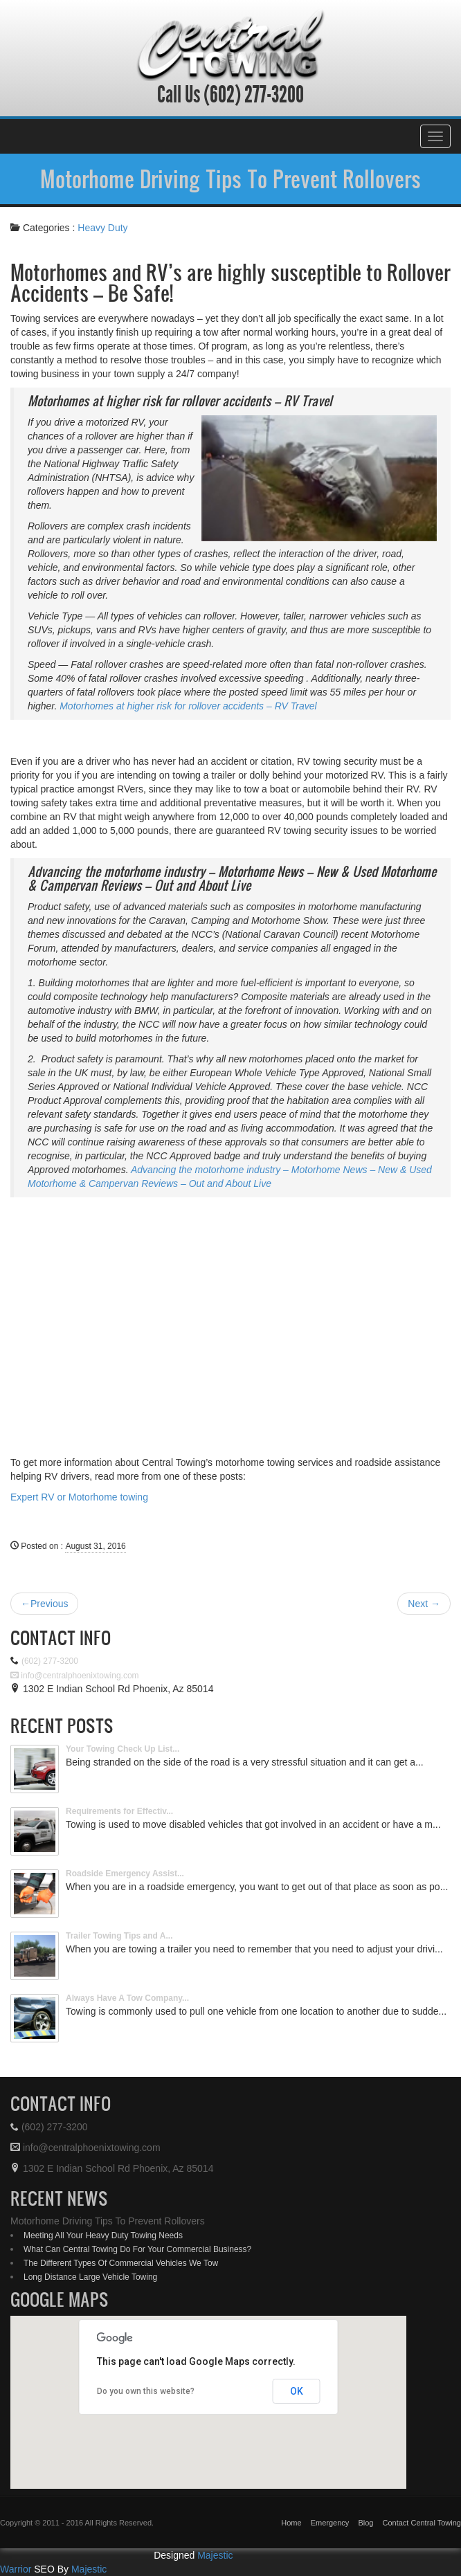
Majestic (89, 2569)
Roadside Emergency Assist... (125, 1873)
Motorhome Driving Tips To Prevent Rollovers (230, 178)
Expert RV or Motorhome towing (79, 1497)
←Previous (44, 1603)
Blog (365, 2523)
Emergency (330, 2523)
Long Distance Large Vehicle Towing (90, 2277)
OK (296, 2391)
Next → (424, 1603)
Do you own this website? (146, 2391)
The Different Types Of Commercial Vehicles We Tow (121, 2263)
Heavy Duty (102, 227)
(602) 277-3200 (252, 95)
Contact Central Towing (421, 2523)
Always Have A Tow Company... (127, 1998)
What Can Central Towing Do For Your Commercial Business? (137, 2249)
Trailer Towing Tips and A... (119, 1936)
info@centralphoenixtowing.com (74, 1675)
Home (291, 2523)
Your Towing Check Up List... (122, 1749)
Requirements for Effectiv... (119, 1811)
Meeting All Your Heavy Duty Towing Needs (103, 2235)
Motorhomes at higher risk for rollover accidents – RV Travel (188, 705)
